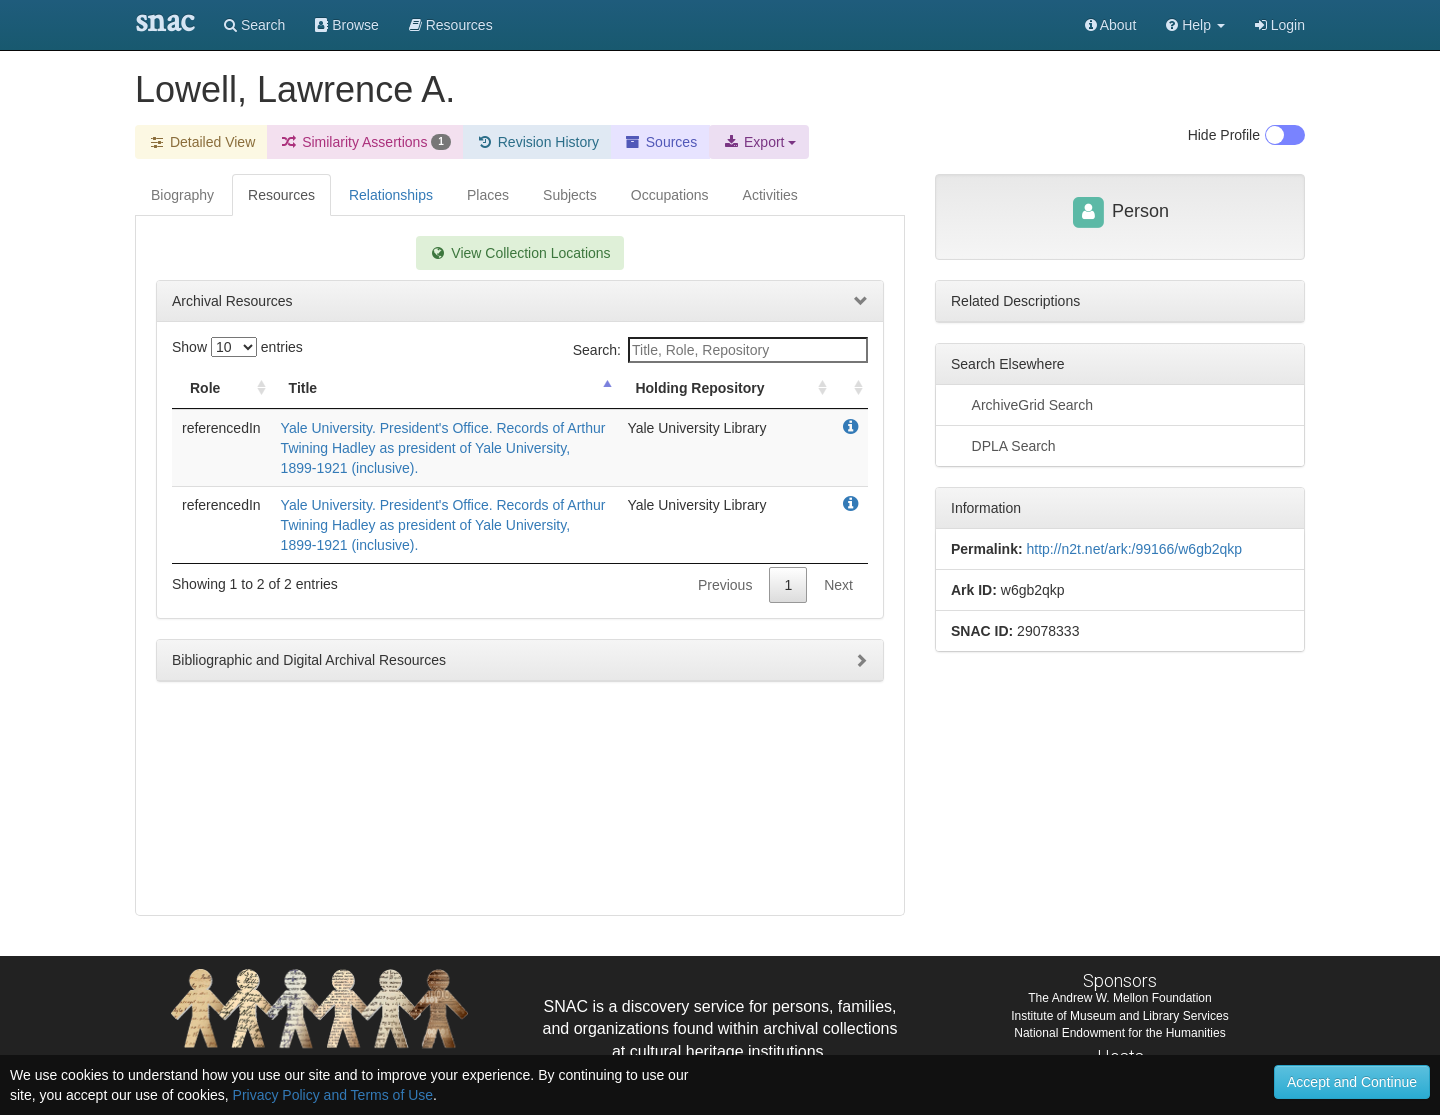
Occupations (670, 195)
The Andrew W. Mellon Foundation (1119, 998)
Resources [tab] (281, 195)
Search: (720, 350)
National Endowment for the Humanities (1119, 1033)
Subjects (570, 195)
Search (254, 25)
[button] (1195, 25)
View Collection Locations (519, 253)
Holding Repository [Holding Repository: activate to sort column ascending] (699, 388)
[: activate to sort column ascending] (850, 388)
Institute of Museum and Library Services (1119, 1016)
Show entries (237, 347)
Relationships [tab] (391, 195)
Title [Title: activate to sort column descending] (303, 388)
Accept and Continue (1352, 1082)
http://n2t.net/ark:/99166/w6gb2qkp (1134, 549)
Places (488, 195)
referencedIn (221, 428)
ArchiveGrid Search (1022, 404)
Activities (770, 195)
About (1111, 25)
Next (838, 585)
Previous (725, 585)
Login (1280, 25)
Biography (182, 195)
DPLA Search (1003, 445)
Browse (347, 25)
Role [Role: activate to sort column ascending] (205, 388)
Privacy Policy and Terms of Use (333, 1095)
